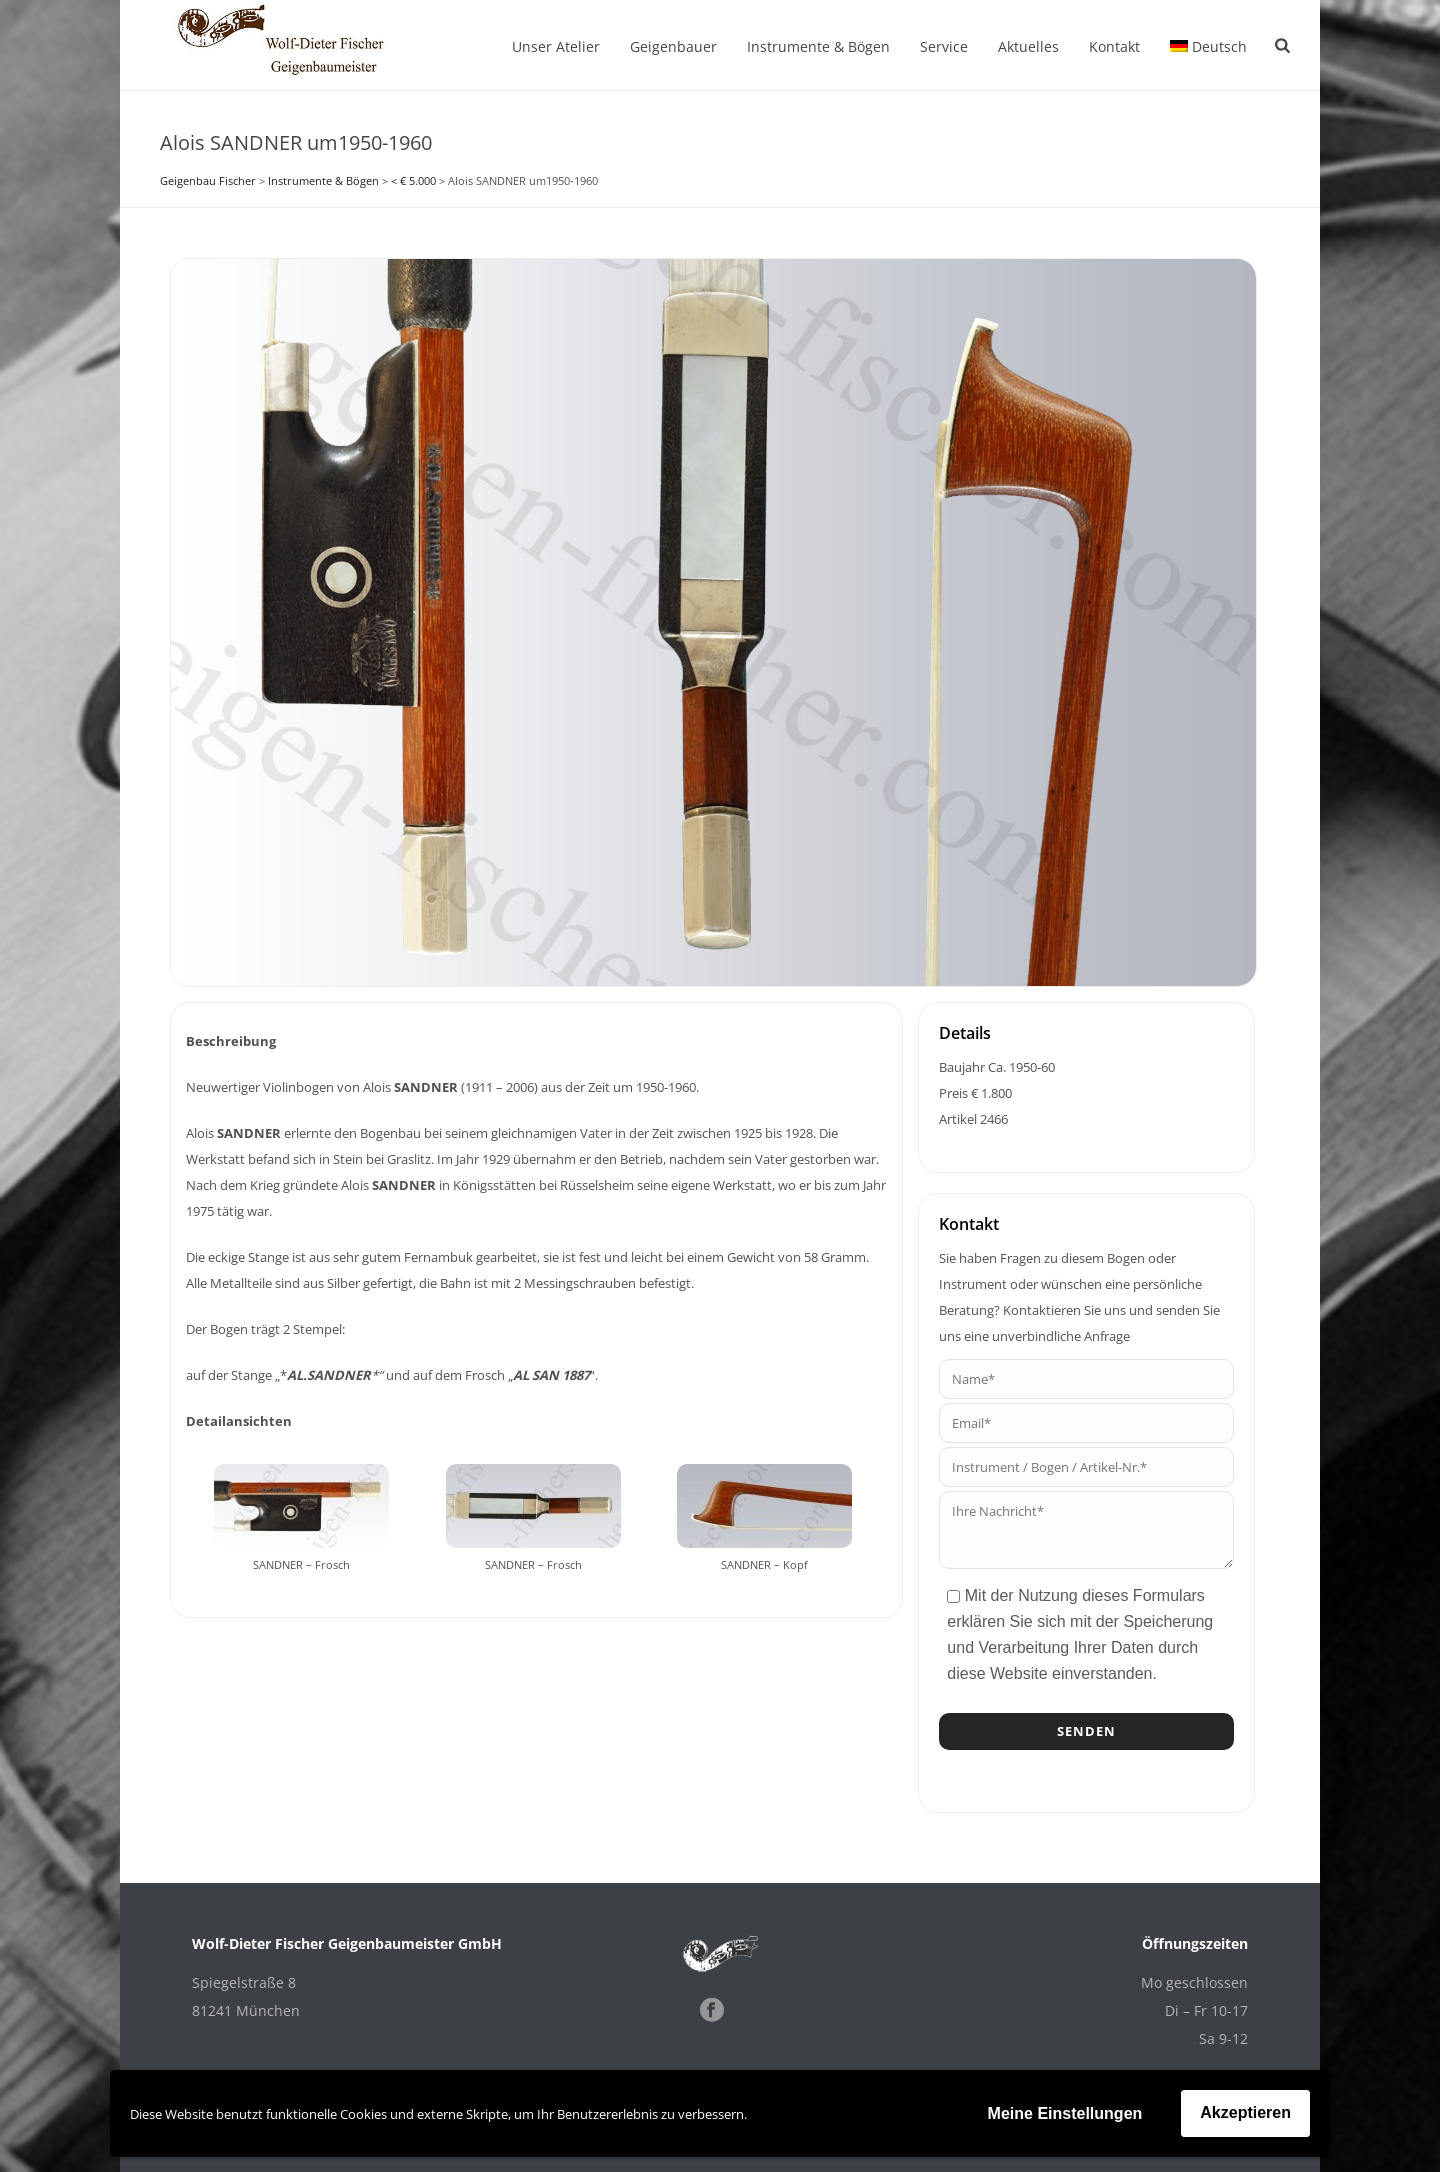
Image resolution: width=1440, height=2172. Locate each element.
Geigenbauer (673, 46)
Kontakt (1114, 46)
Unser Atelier (556, 46)
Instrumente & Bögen (818, 46)
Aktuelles (1028, 46)
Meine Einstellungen (1065, 2113)
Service (944, 46)
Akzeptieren (1245, 2112)
